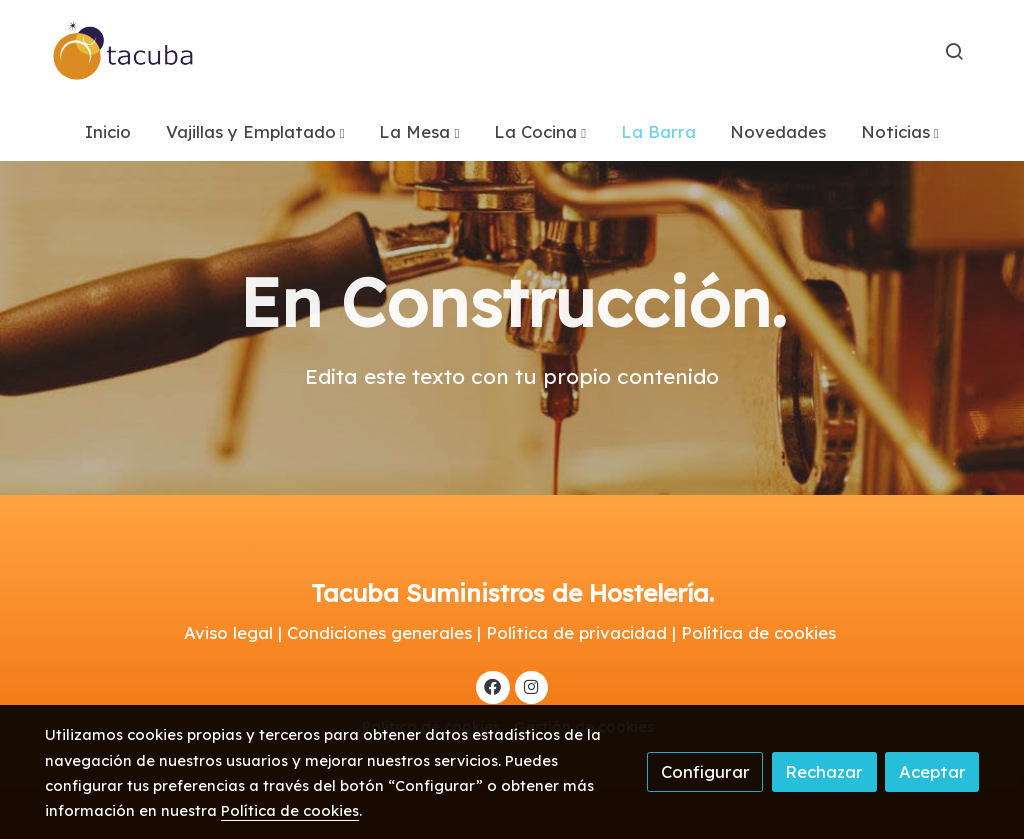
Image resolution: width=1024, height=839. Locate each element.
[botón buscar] (954, 51)
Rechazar (824, 771)
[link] (124, 51)
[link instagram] (531, 685)
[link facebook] (493, 685)
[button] (255, 131)
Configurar (705, 771)
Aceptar (932, 771)
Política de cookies (290, 810)
